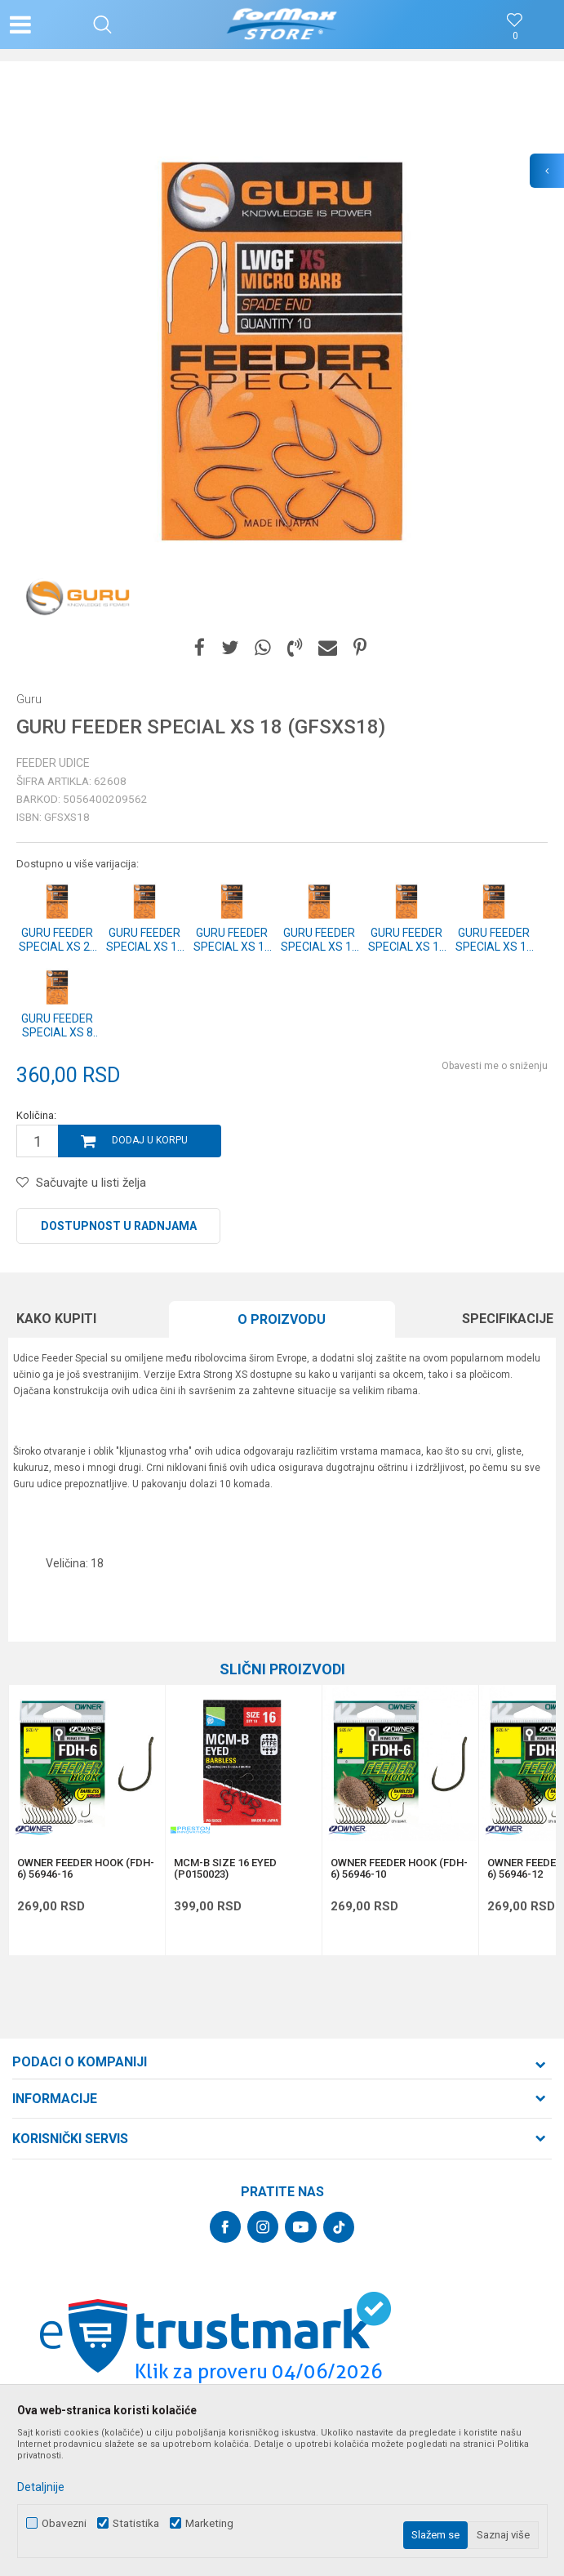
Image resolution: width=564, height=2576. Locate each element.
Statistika (136, 2523)
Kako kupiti (56, 1318)
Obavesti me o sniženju (495, 1066)
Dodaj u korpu (150, 1140)
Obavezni (64, 2523)
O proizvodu (282, 1319)
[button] (102, 24)
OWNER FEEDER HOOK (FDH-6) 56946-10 (399, 1868)
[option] (282, 352)
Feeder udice (53, 762)
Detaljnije (40, 2487)
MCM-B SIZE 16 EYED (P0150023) (225, 1868)
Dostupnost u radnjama (119, 1225)
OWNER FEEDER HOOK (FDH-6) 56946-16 (85, 1868)
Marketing (209, 2523)
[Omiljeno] (515, 36)
